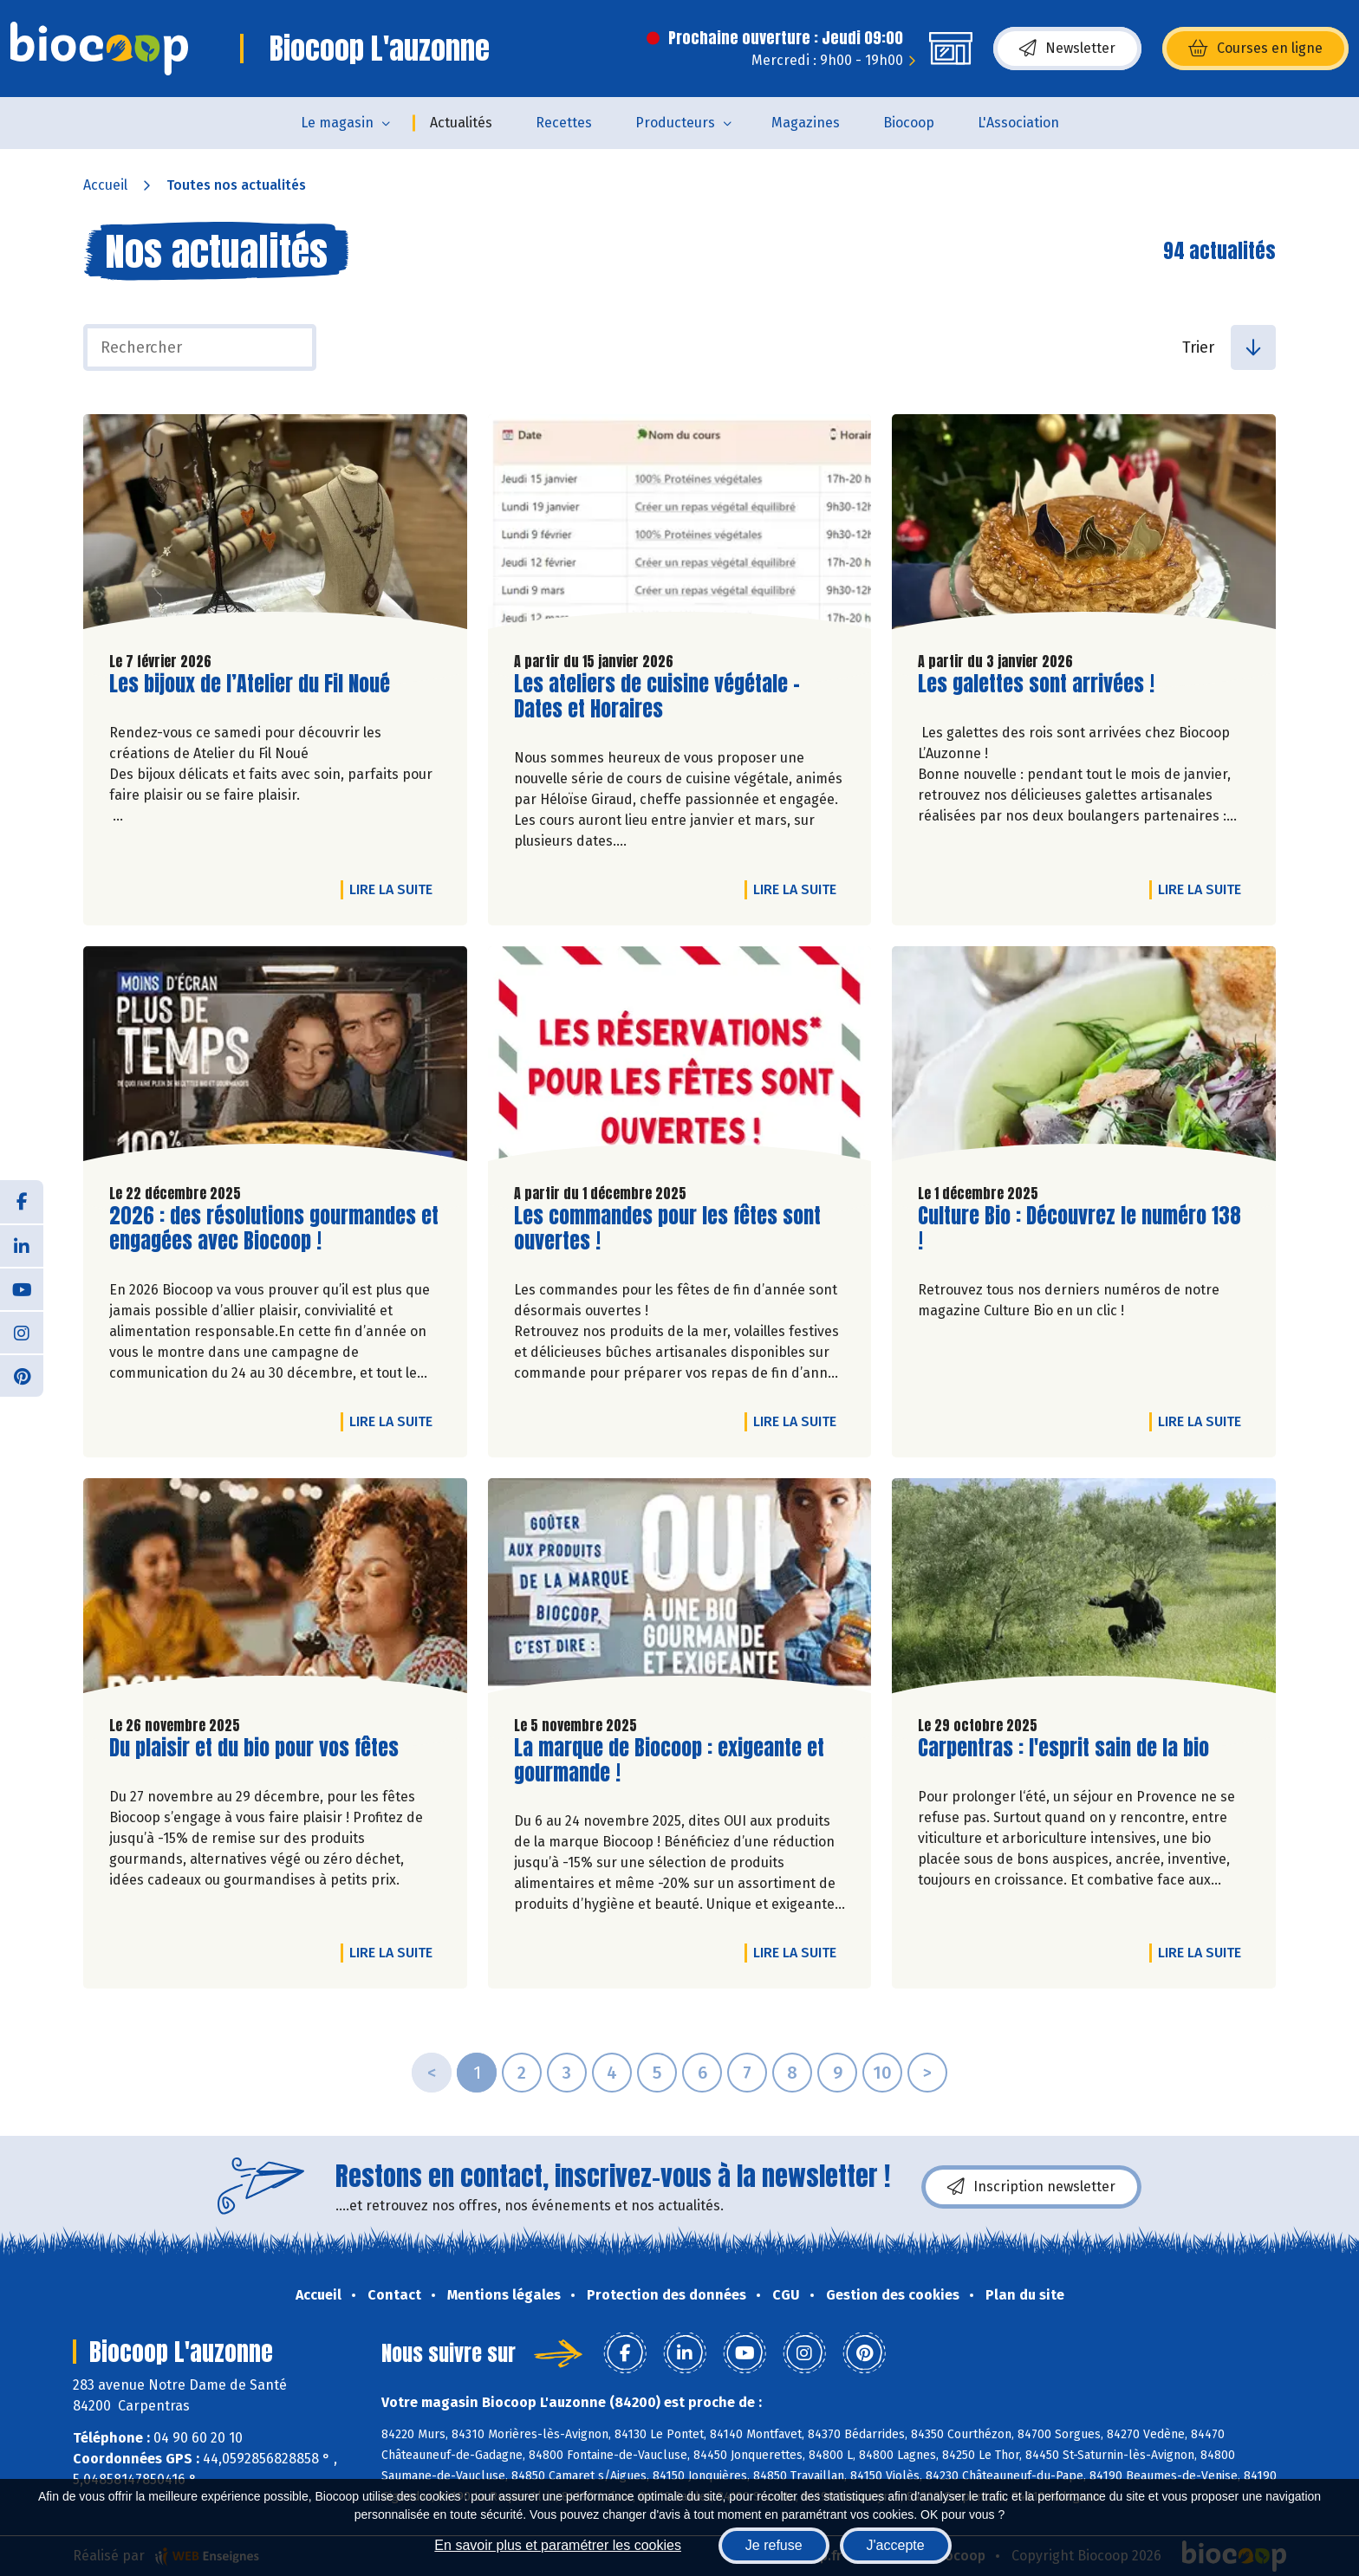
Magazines (805, 122)
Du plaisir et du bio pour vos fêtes (254, 1748)
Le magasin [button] (337, 122)
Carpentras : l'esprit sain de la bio (1063, 1748)
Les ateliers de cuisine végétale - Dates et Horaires (657, 697)
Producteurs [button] (675, 122)
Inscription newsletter (1031, 2187)
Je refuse (774, 2545)
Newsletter (1067, 48)
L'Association (1018, 122)
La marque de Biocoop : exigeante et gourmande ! (669, 1761)
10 (882, 2072)
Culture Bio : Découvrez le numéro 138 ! (1079, 1229)
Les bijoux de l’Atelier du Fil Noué (249, 684)
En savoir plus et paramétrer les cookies (557, 2545)
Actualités (461, 122)
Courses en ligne (1255, 48)
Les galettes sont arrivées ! (1036, 684)
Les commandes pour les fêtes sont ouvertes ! (667, 1229)
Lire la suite (395, 889)
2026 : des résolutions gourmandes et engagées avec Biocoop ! (274, 1229)
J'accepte (896, 2545)
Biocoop (908, 122)
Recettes (564, 122)
